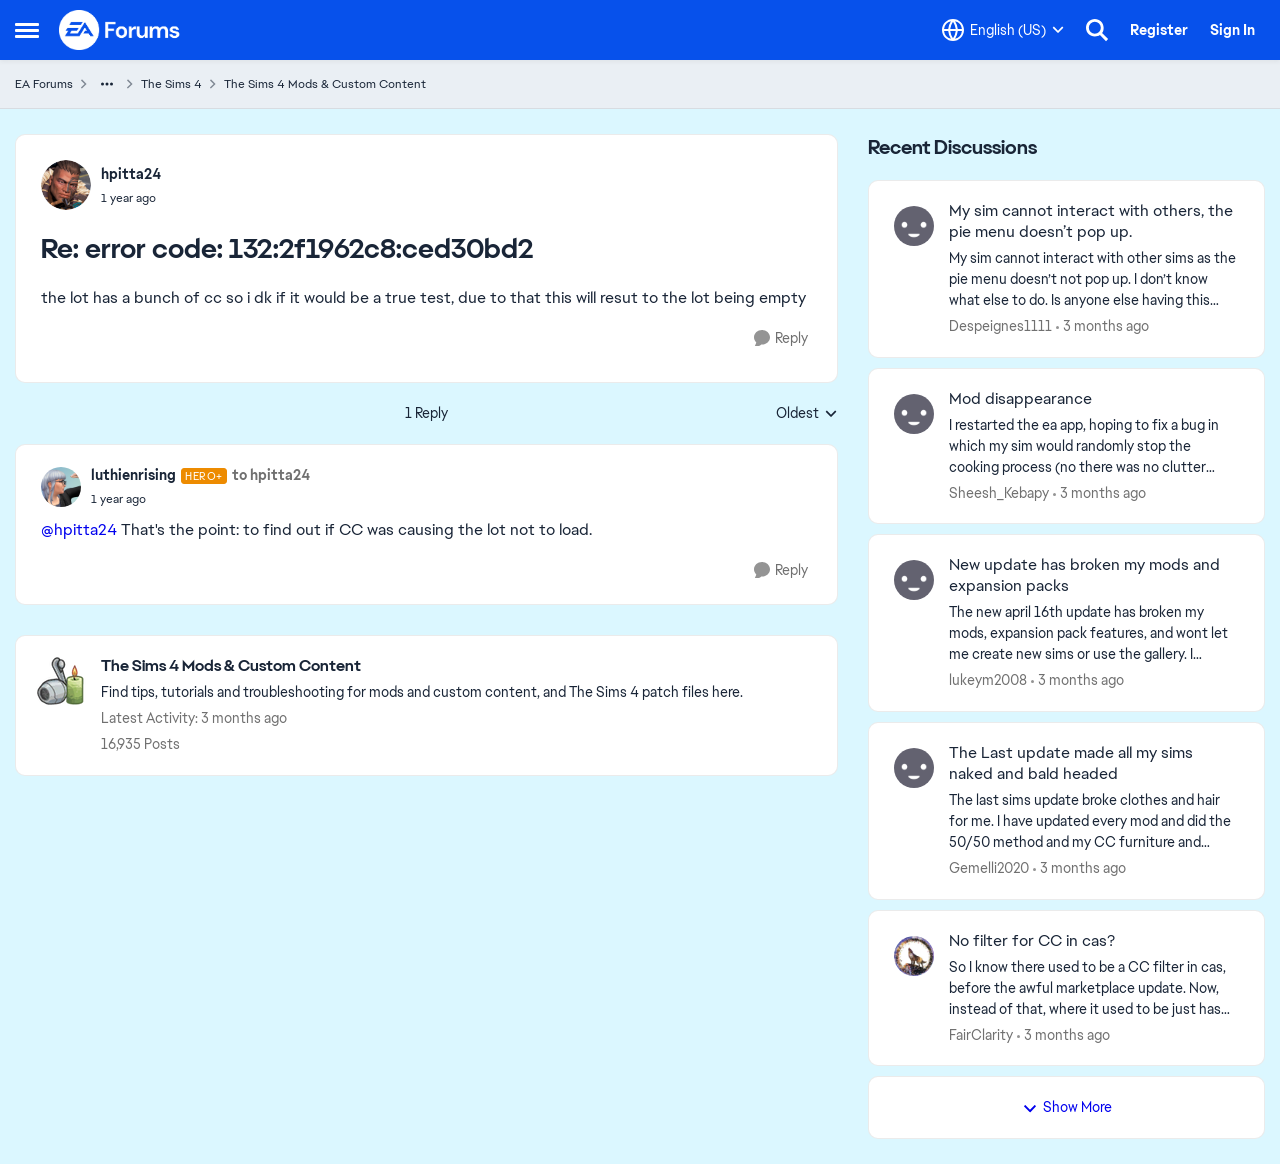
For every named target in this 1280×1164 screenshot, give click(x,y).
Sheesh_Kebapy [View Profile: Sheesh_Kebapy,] (999, 492)
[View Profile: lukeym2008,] (914, 580)
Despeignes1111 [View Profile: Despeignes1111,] (1000, 326)
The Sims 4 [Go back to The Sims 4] (171, 84)
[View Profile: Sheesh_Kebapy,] (914, 414)
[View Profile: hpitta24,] (66, 185)
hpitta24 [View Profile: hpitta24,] (131, 174)
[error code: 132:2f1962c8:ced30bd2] (131, 198)
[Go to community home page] (120, 30)
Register (1159, 30)
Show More (1067, 1107)
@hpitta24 (79, 529)
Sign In (1232, 30)
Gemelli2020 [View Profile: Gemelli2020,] (989, 868)
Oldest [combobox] (807, 414)
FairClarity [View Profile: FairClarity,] (981, 1034)
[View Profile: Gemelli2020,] (914, 768)
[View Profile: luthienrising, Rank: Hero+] (61, 487)
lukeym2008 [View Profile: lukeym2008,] (988, 680)
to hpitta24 (271, 475)
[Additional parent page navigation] (107, 84)
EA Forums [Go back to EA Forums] (44, 84)
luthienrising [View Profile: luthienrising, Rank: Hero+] (133, 475)
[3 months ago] (1102, 326)
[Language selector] (1003, 30)
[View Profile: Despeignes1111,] (914, 226)
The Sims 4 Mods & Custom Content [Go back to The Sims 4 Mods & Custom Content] (325, 84)
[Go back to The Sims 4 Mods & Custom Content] (422, 666)
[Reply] (781, 338)
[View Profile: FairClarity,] (914, 956)
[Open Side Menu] (27, 30)
